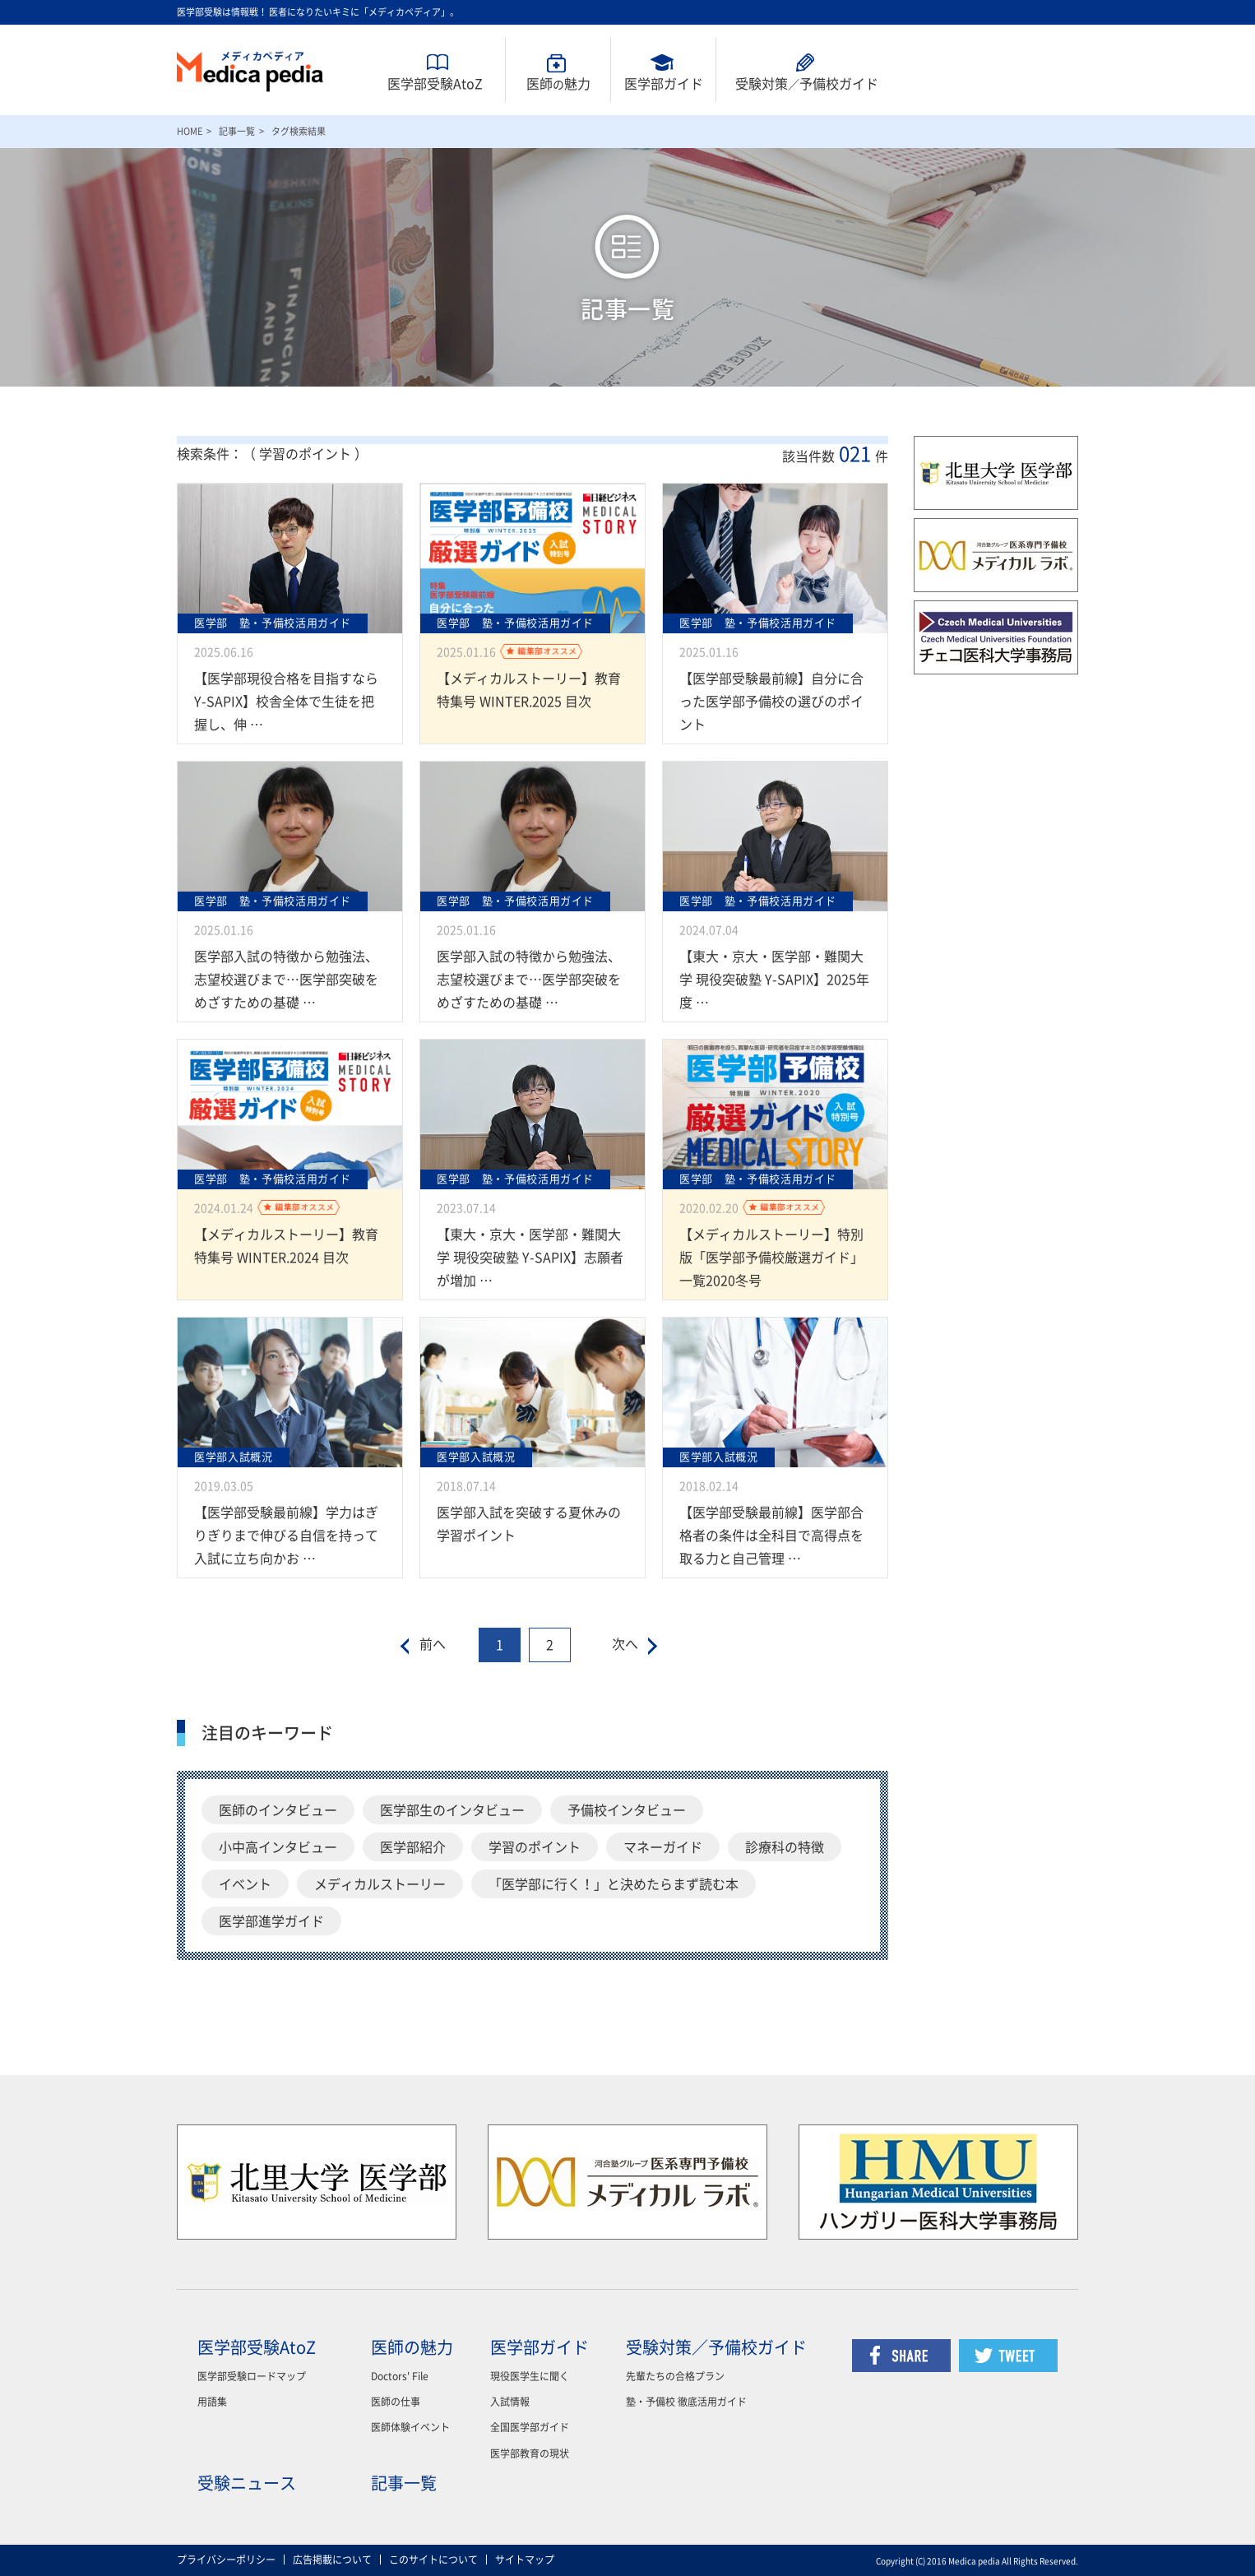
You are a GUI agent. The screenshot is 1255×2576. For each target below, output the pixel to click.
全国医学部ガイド (529, 2427)
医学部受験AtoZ (435, 83)
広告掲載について (332, 2559)
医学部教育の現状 (529, 2453)
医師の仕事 (395, 2402)
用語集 (212, 2402)
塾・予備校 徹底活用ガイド (686, 2402)
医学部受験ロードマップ (251, 2376)
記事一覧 (237, 131)
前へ (432, 1644)
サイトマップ (524, 2559)
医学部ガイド (663, 83)
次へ (625, 1644)
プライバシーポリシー (226, 2559)
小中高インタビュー (278, 1847)
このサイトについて (433, 2559)
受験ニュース (246, 2483)
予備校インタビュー (626, 1810)
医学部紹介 (413, 1847)
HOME (189, 131)
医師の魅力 (412, 2347)
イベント (245, 1884)
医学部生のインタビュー (452, 1810)
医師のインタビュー (278, 1810)
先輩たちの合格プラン (675, 2376)
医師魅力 (558, 83)
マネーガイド (662, 1847)
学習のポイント (535, 1847)
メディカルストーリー (380, 1884)
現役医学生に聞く (529, 2376)
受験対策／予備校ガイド (716, 2347)
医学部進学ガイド (271, 1921)
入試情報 (510, 2402)
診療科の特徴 (784, 1847)
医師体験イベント (410, 2427)
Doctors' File (399, 2376)
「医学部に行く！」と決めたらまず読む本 (614, 1884)
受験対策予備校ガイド (806, 83)
